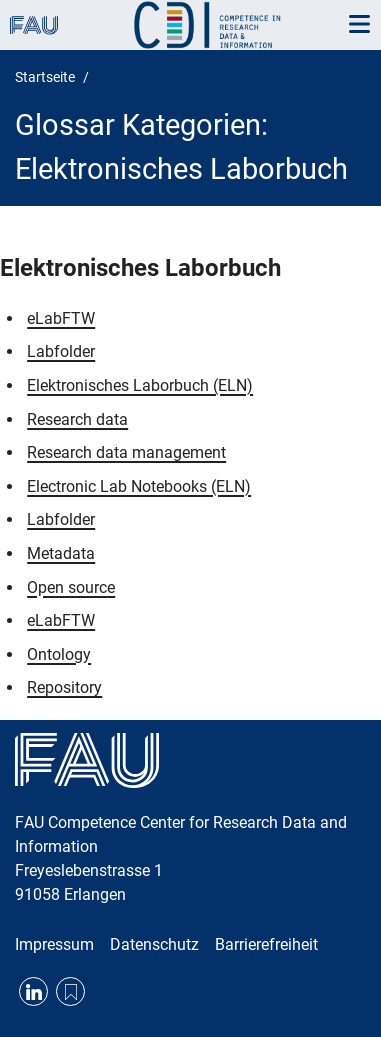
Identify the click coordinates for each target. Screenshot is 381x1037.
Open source (71, 587)
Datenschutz (154, 944)
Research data (77, 419)
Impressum (54, 944)
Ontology (59, 654)
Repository (64, 687)
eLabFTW (61, 318)
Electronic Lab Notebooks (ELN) (139, 486)
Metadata (61, 553)
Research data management (126, 452)
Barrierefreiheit (266, 944)
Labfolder (61, 351)
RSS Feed (70, 991)
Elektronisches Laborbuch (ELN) (140, 385)
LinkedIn (33, 991)
